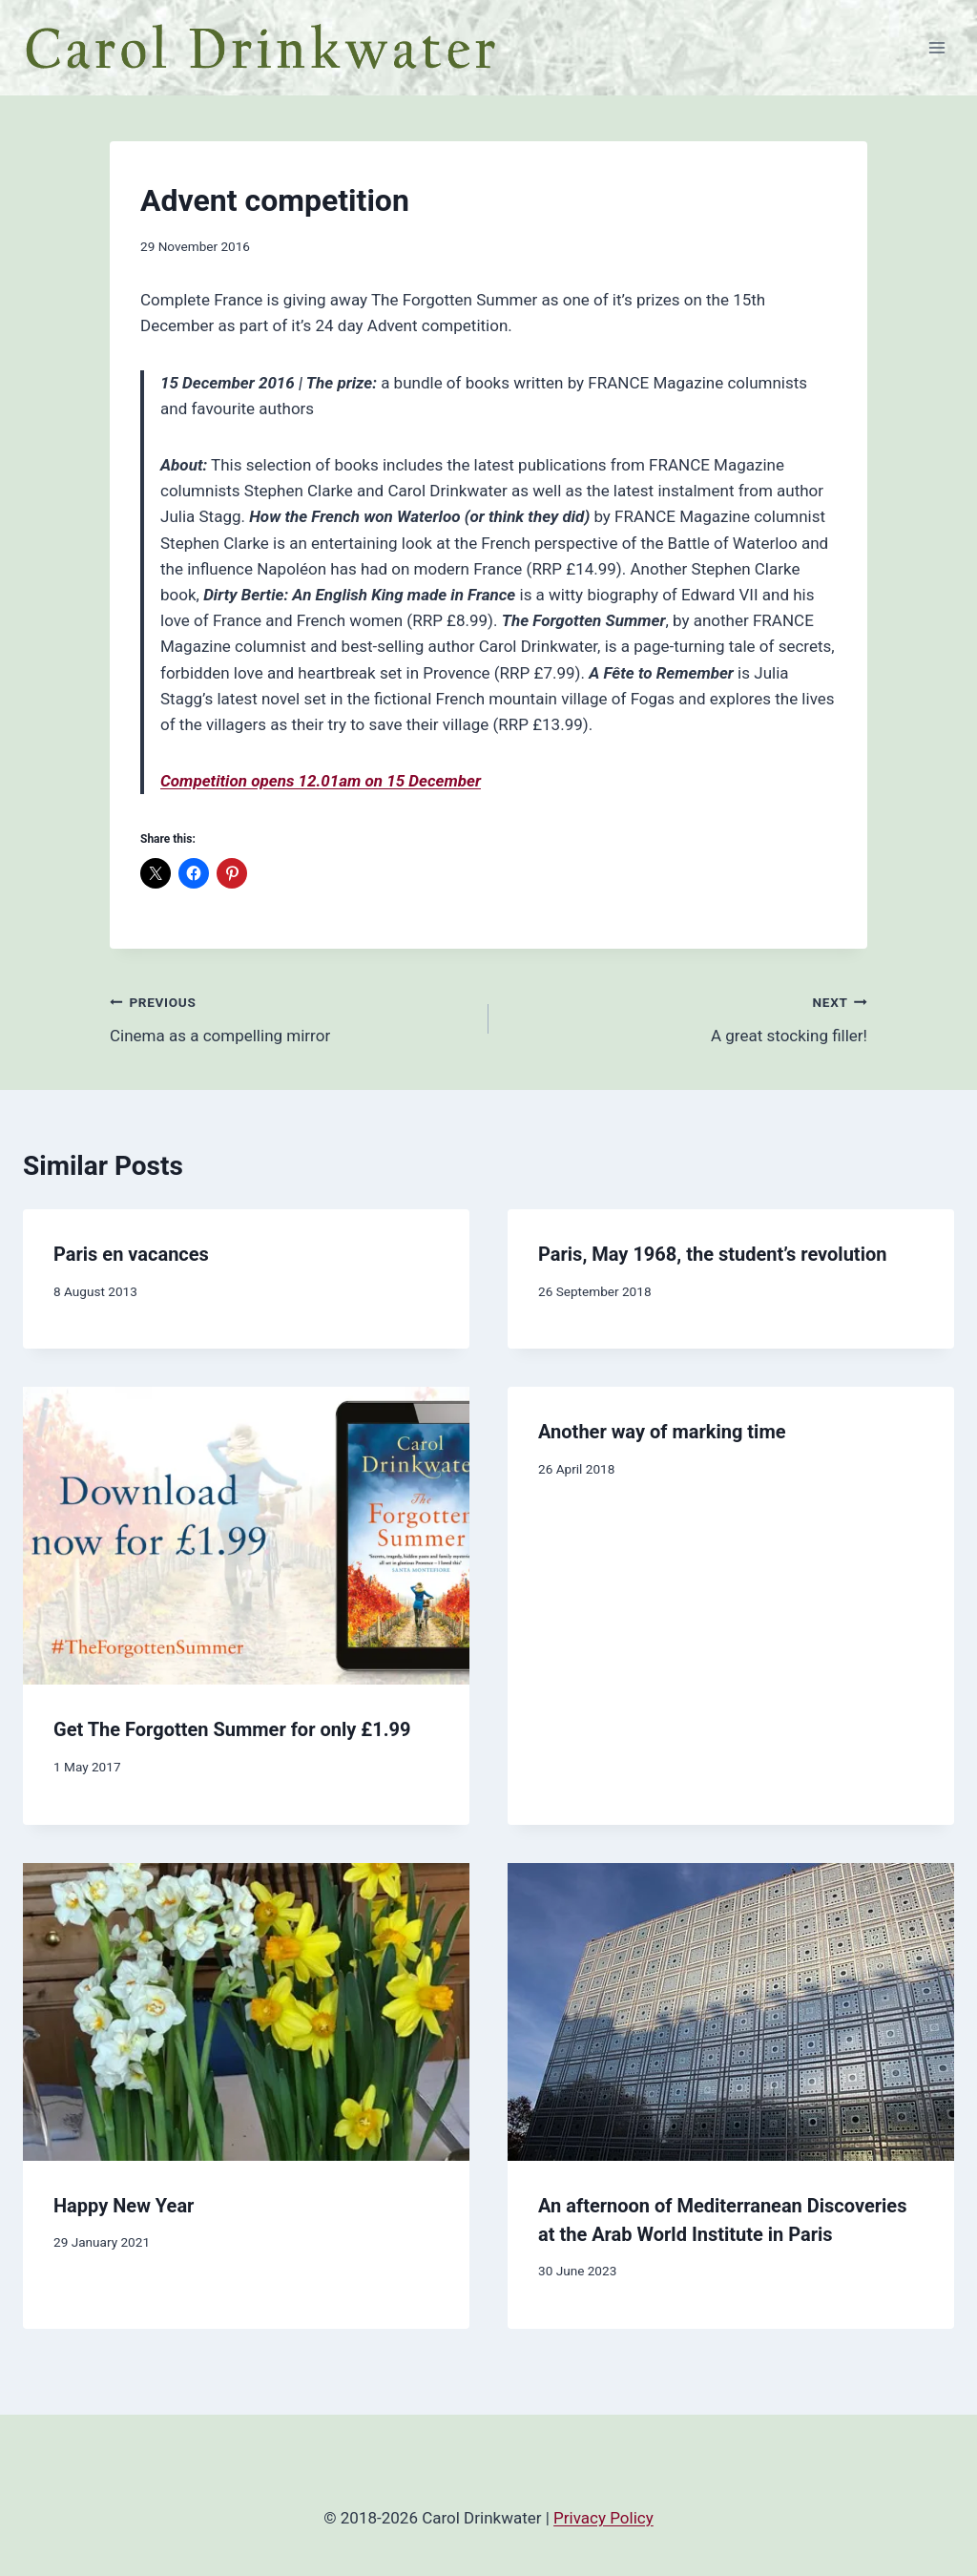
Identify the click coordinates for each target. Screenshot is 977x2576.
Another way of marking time (662, 1431)
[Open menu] (936, 47)
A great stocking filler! (686, 1017)
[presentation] (246, 1536)
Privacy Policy (603, 2517)
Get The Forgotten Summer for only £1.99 (231, 1729)
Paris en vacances (131, 1254)
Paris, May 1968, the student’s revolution (712, 1254)
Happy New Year (123, 2205)
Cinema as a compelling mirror (291, 1017)
